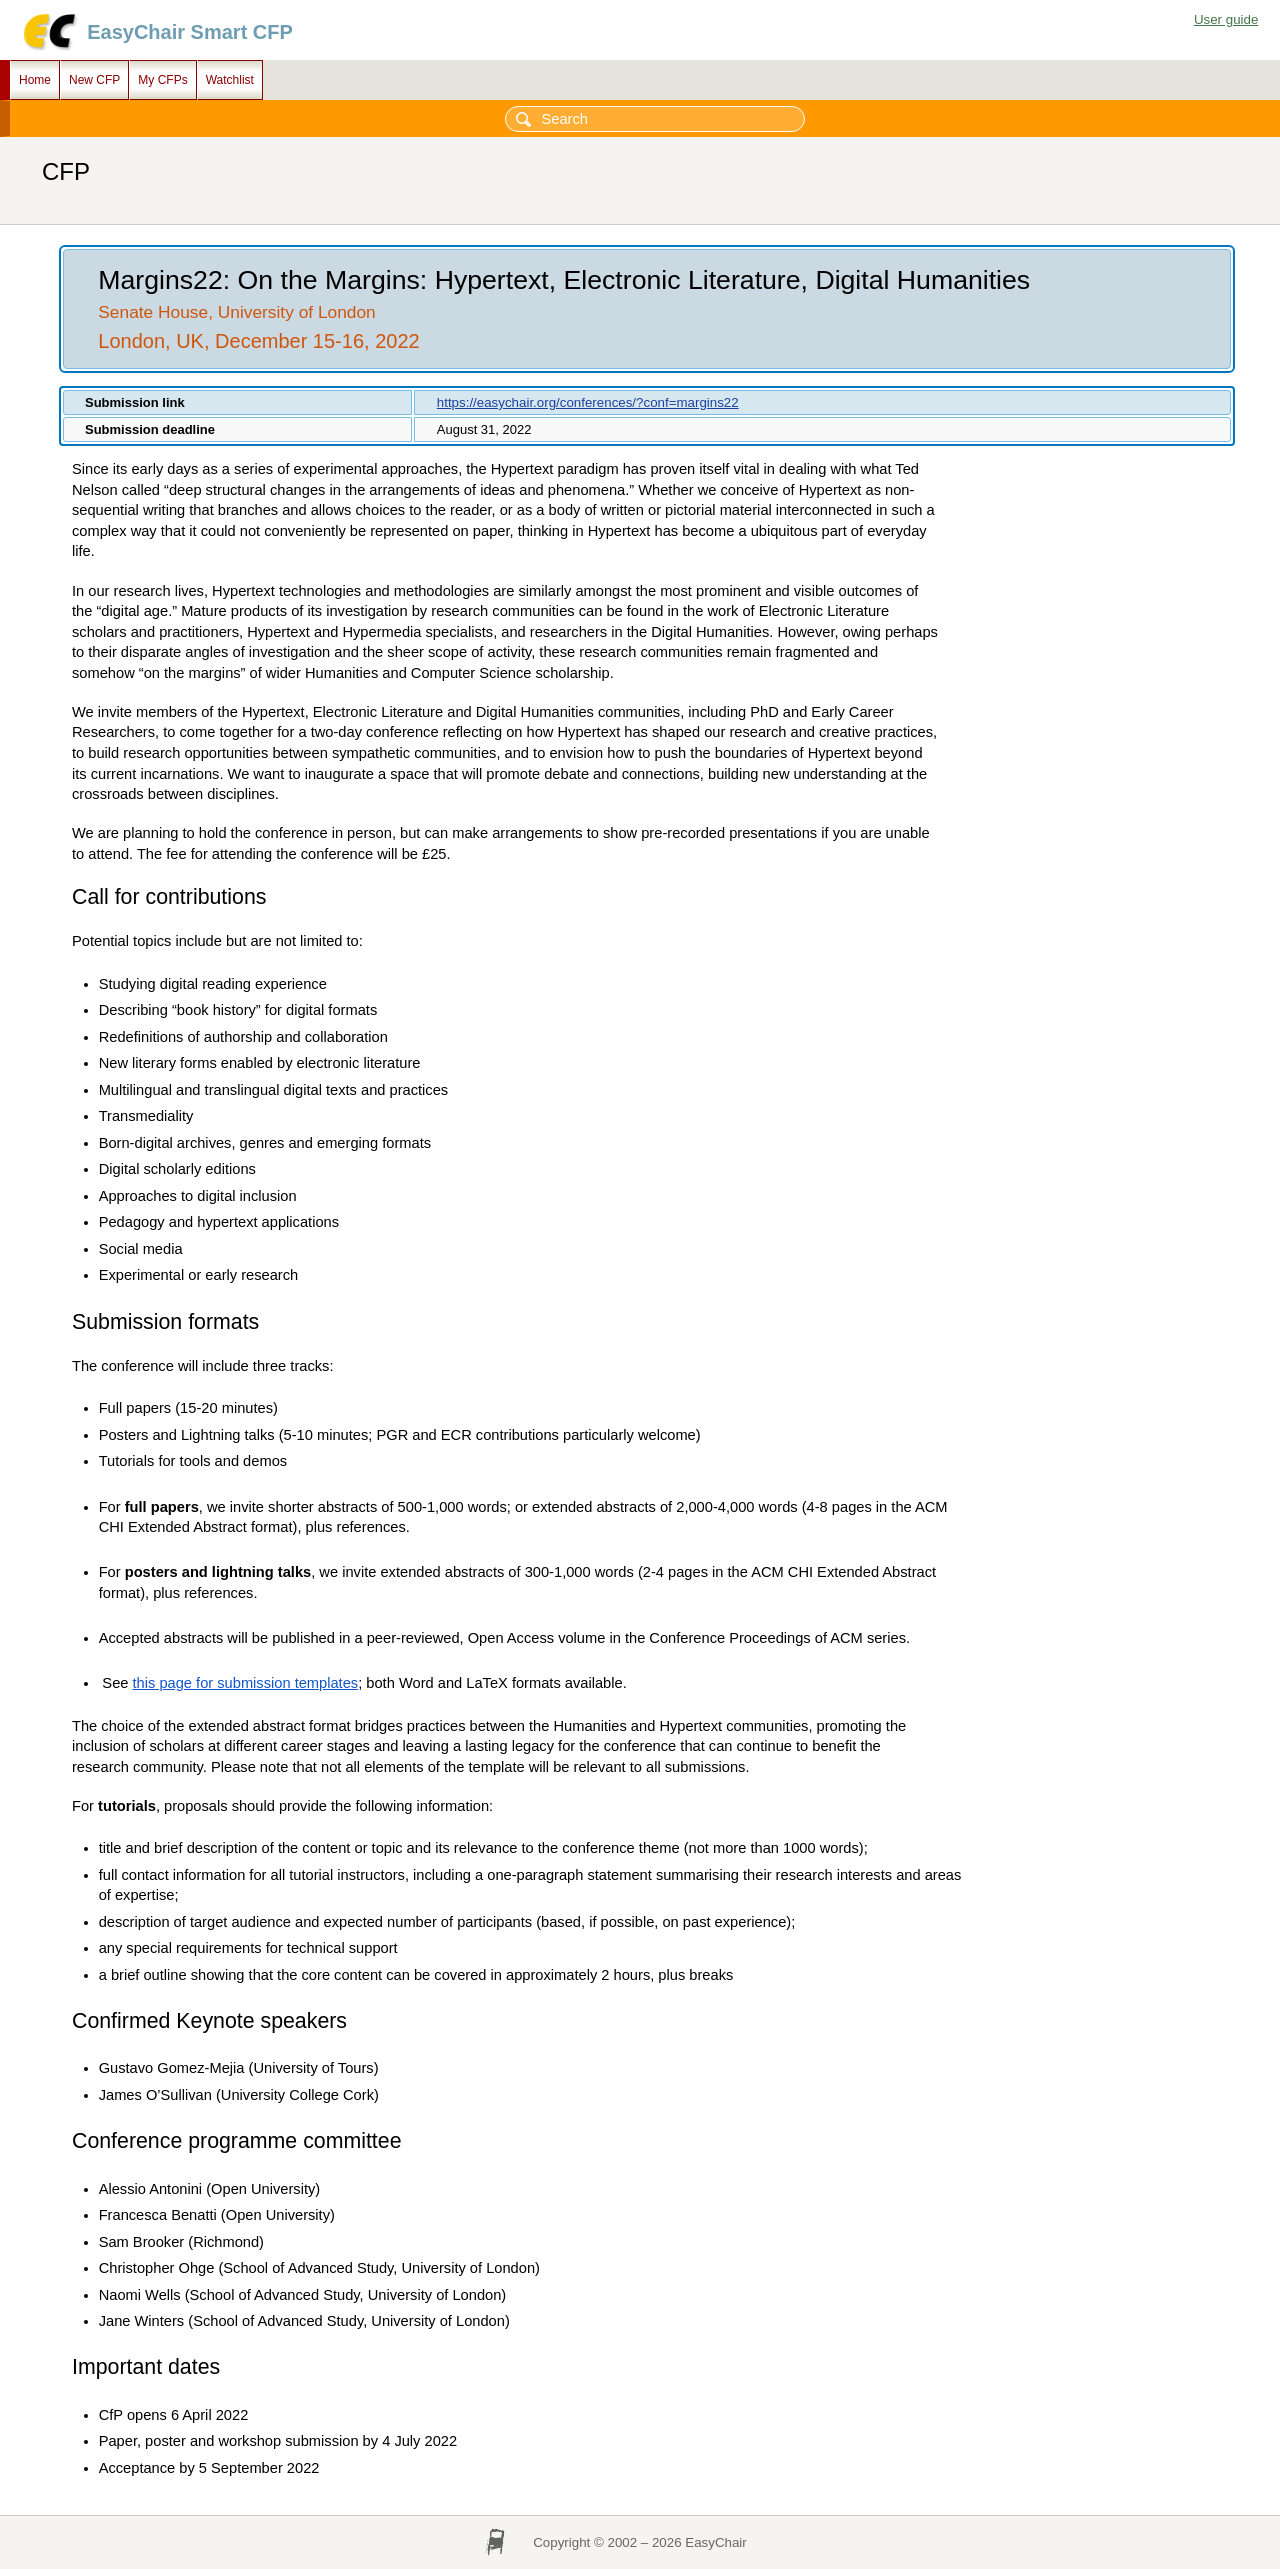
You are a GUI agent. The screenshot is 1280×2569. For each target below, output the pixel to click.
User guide (1226, 19)
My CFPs (162, 80)
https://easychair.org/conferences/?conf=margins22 (588, 402)
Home (35, 80)
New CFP (94, 80)
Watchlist (230, 80)
